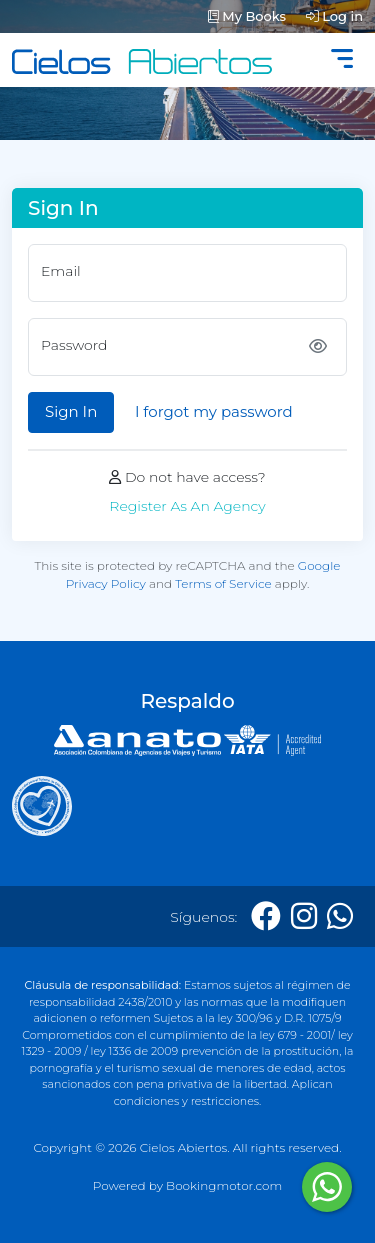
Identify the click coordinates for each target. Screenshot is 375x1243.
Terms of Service (223, 583)
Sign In (71, 411)
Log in (334, 16)
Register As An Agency (187, 506)
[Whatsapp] (340, 916)
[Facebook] (266, 916)
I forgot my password (214, 411)
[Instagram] (304, 916)
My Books (247, 16)
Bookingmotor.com (224, 1185)
